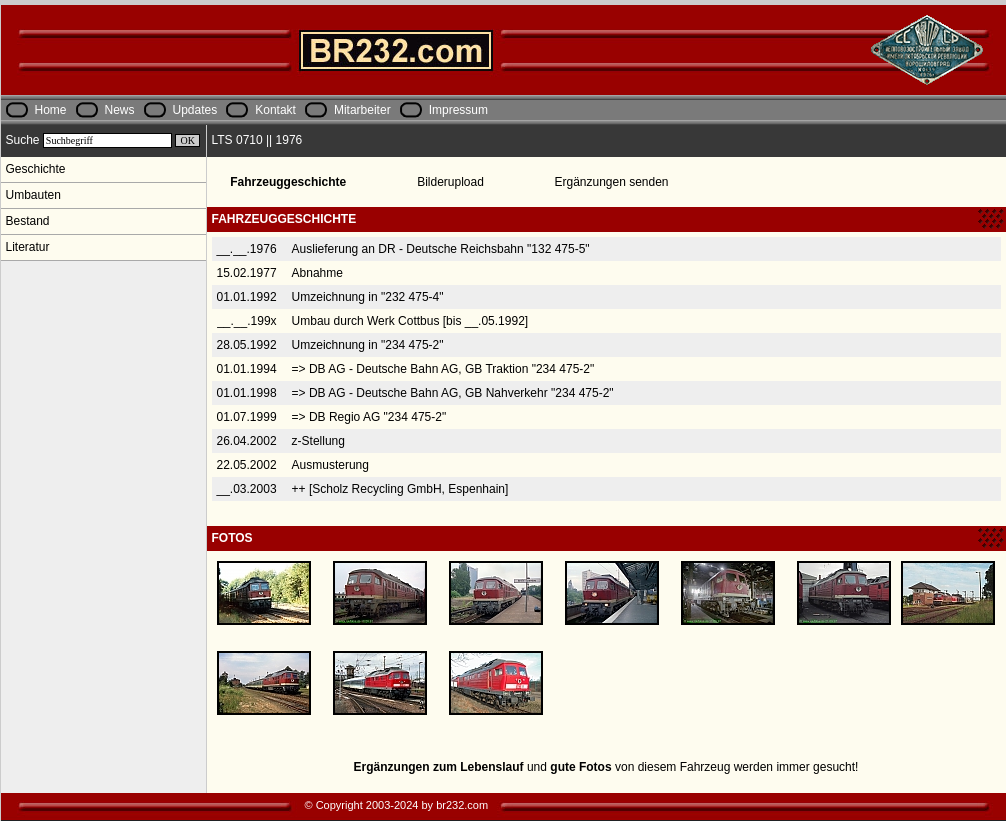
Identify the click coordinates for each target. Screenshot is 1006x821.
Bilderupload (450, 182)
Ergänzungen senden (611, 182)
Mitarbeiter (362, 110)
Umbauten (33, 195)
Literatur (28, 247)
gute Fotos (580, 767)
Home (51, 110)
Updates (195, 110)
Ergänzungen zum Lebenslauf (439, 767)
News (120, 110)
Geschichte (36, 169)
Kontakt (275, 110)
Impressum (458, 110)
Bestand (28, 221)
